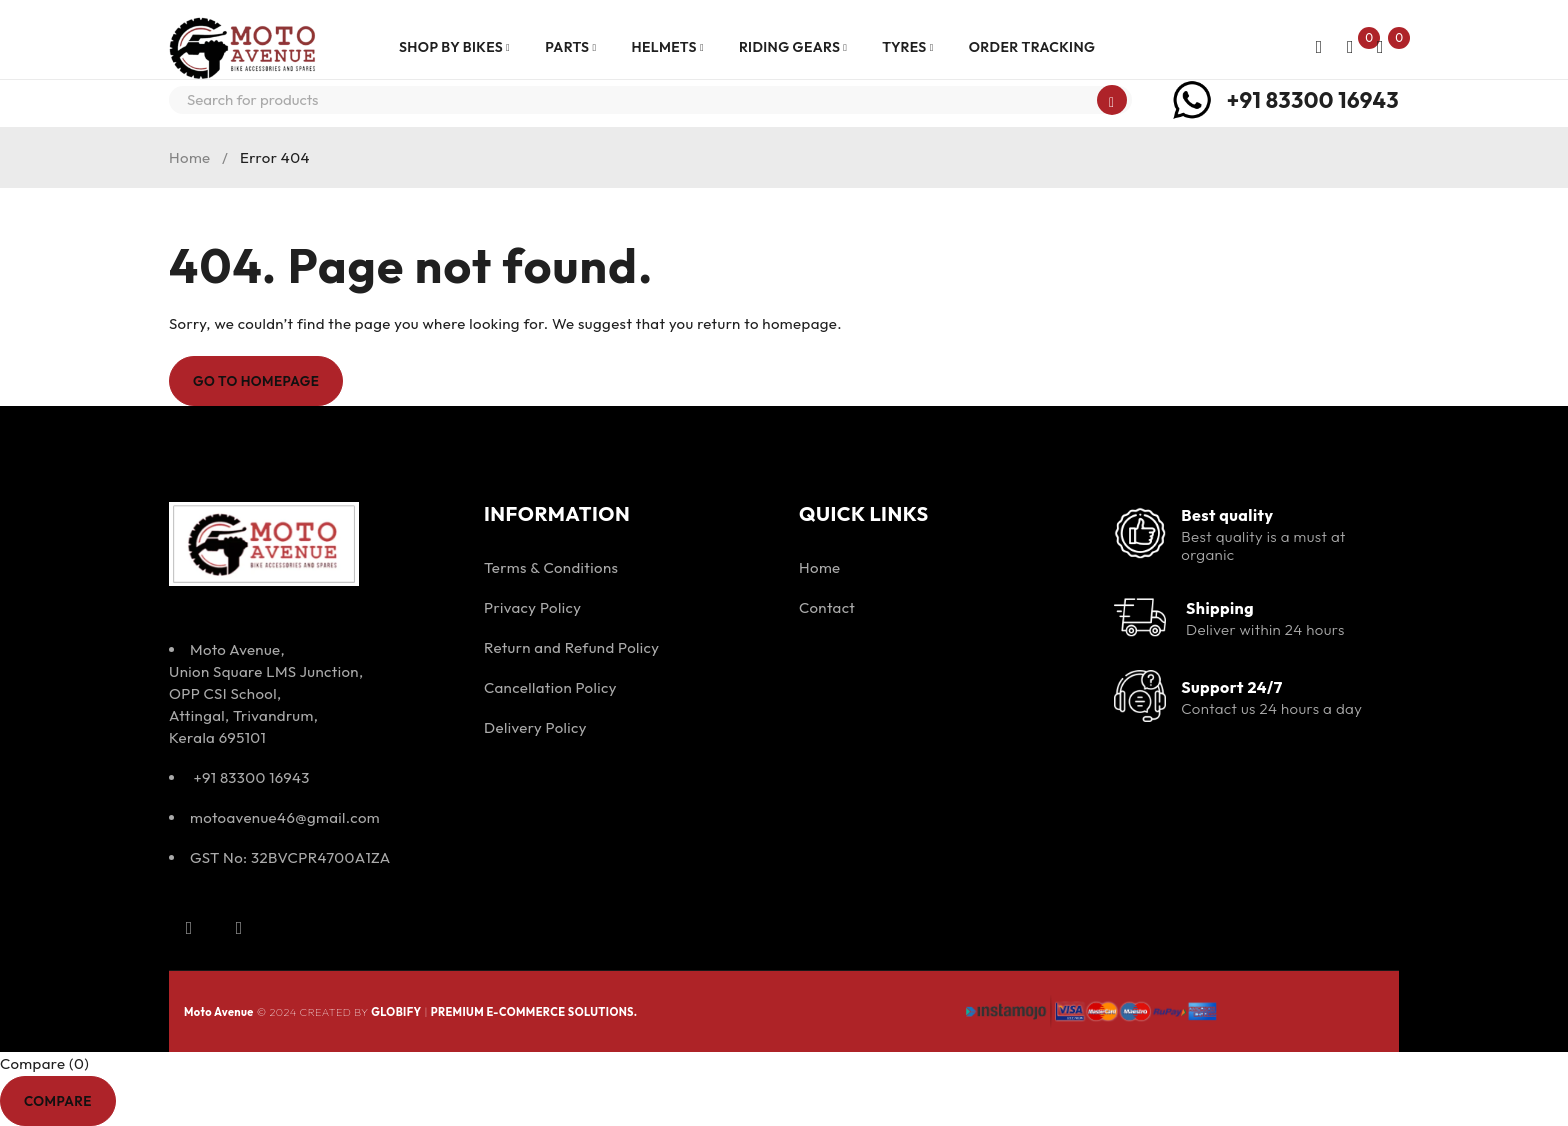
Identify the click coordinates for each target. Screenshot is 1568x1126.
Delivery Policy (535, 727)
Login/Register (1314, 47)
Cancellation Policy (550, 687)
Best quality (1227, 515)
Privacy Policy (532, 607)
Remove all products (198, 1100)
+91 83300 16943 (1313, 100)
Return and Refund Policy (571, 647)
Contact (827, 607)
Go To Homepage (261, 381)
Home (190, 157)
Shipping (1220, 608)
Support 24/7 (1231, 687)
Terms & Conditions (551, 567)
